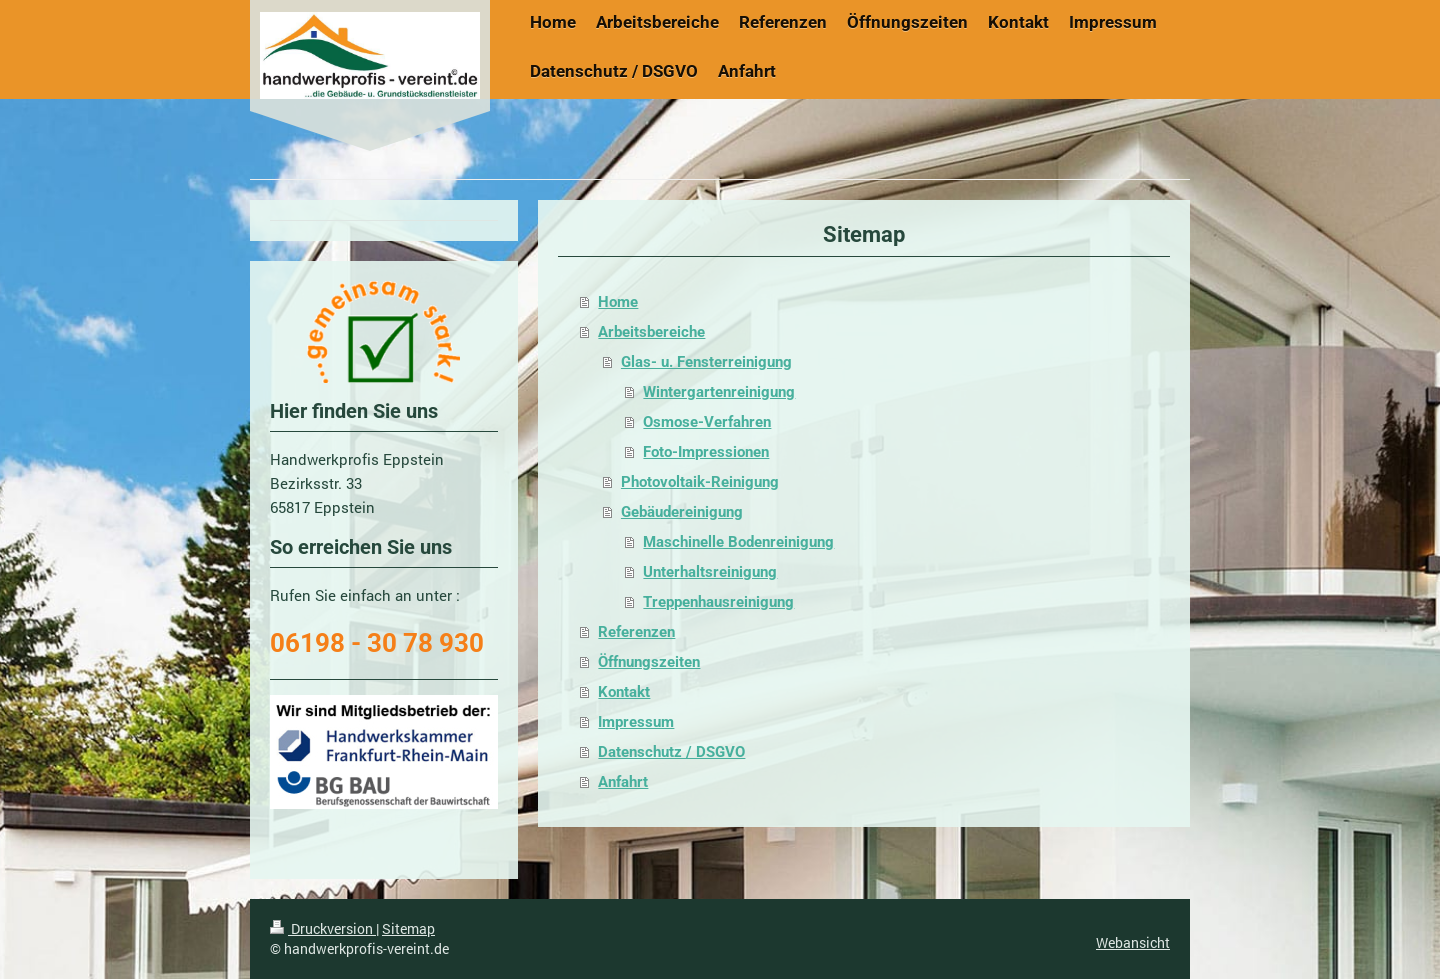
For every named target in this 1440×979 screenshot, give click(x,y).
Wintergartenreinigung (719, 392)
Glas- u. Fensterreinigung (706, 362)
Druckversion (323, 928)
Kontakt (624, 692)
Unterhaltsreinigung (710, 572)
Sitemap (408, 928)
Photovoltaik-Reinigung (700, 482)
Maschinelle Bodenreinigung (738, 542)
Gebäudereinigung (682, 512)
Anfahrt (623, 782)
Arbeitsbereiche (651, 332)
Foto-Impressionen (706, 452)
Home (618, 302)
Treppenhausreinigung (718, 602)
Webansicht (1133, 942)
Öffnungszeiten (649, 662)
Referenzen (636, 632)
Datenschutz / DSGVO (671, 752)
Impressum (636, 722)
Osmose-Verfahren (707, 422)
